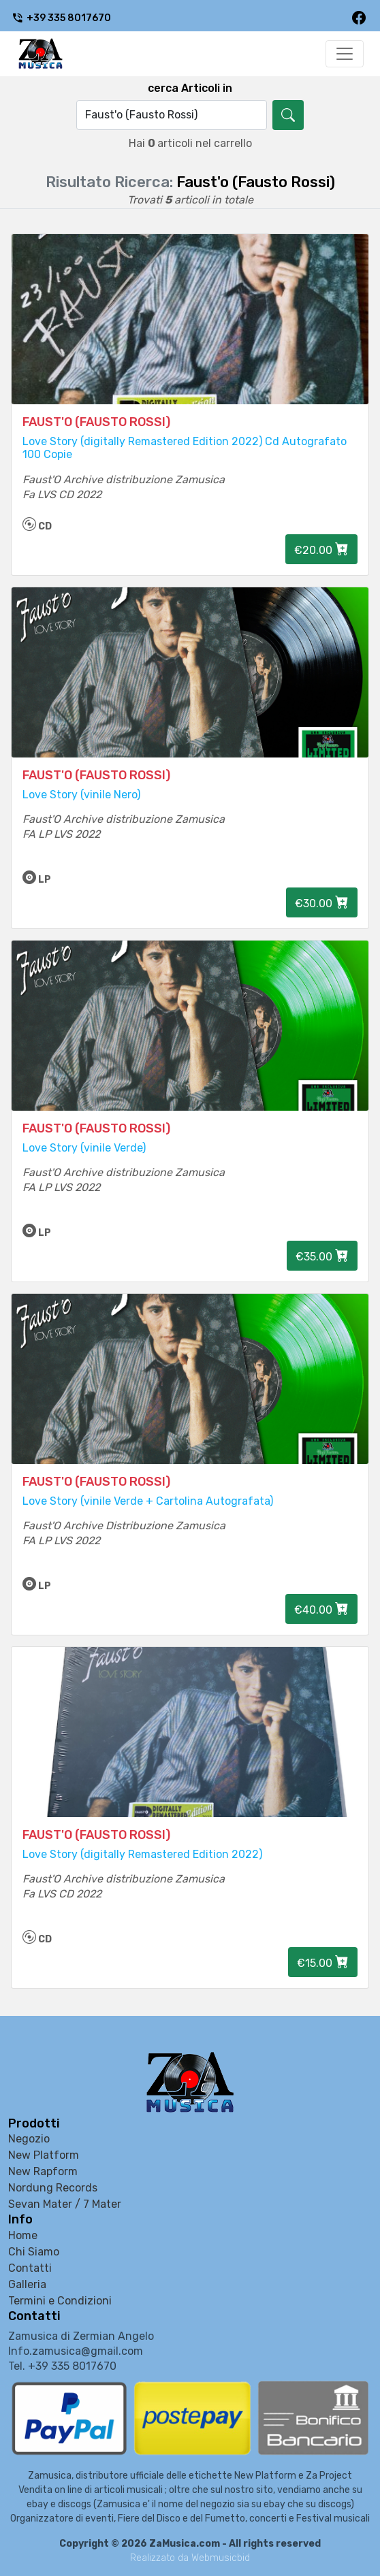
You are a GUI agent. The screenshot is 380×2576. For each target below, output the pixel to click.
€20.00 (321, 549)
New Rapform (43, 2171)
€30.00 (322, 902)
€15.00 (323, 1962)
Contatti (30, 2268)
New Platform (43, 2155)
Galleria (27, 2284)
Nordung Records (52, 2187)
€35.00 (322, 1255)
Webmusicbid (220, 2558)
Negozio (29, 2138)
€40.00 (321, 1609)
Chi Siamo (33, 2251)
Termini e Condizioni (60, 2300)
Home (22, 2235)
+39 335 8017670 (61, 18)
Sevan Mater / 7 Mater (64, 2204)
